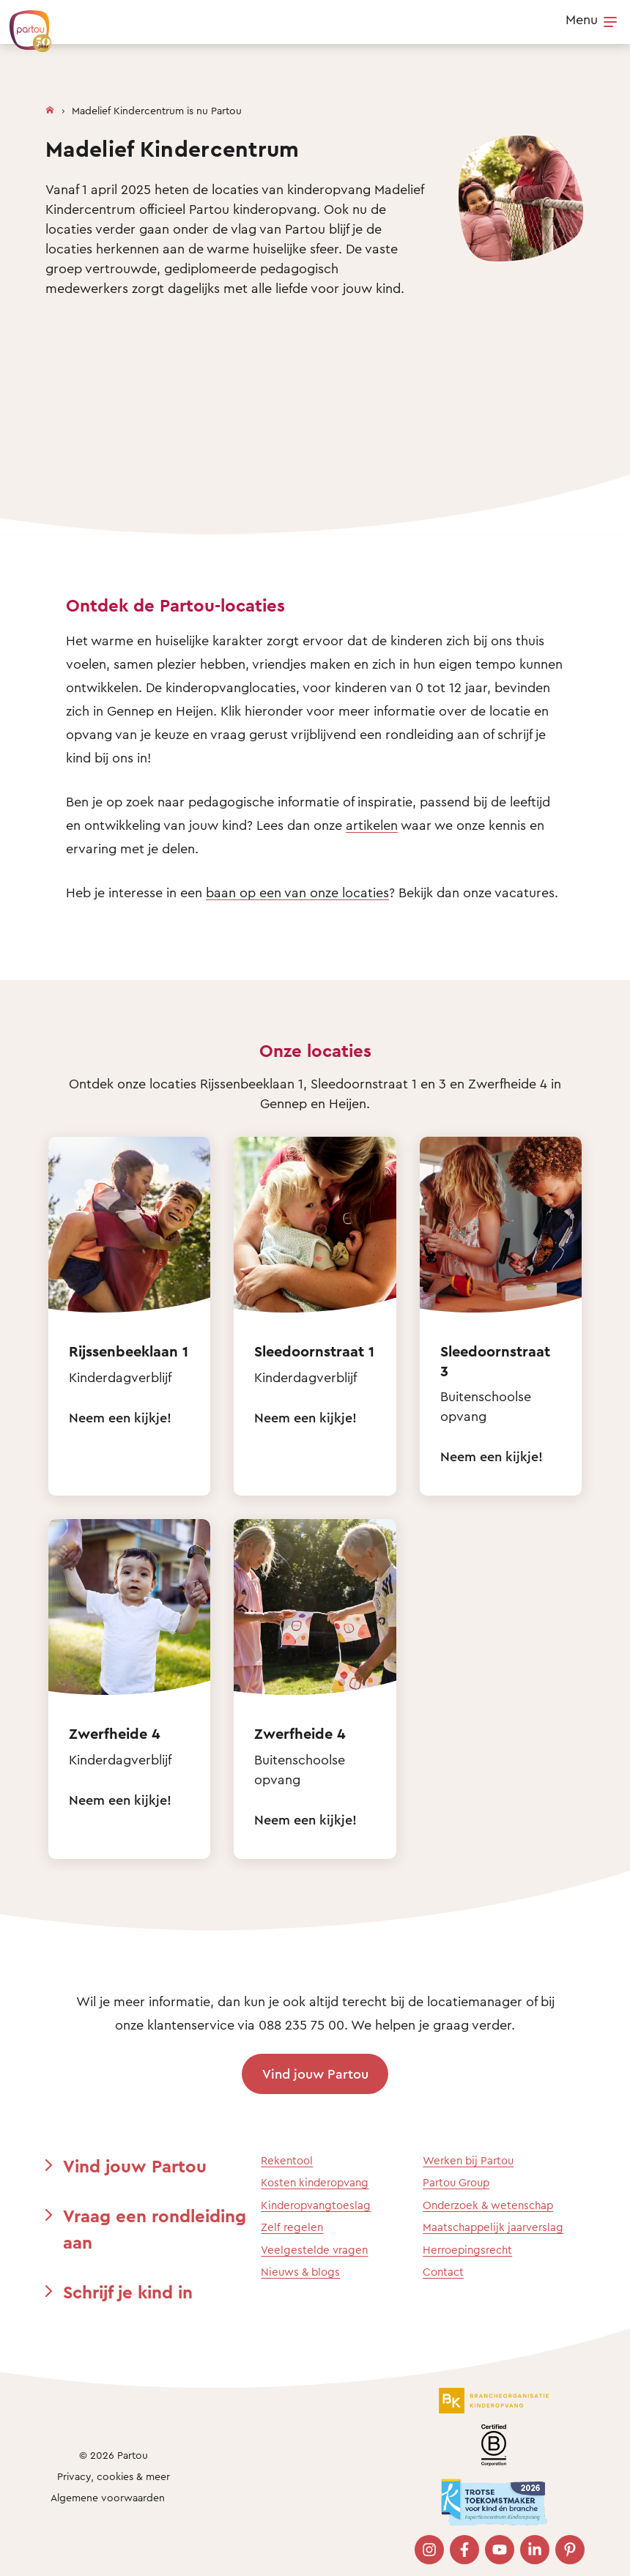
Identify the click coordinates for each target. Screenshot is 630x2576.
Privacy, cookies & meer (113, 2476)
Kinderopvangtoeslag (316, 2205)
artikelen (372, 825)
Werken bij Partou (468, 2160)
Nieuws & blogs (300, 2272)
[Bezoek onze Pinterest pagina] (570, 2549)
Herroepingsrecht (467, 2250)
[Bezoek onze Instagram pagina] (429, 2549)
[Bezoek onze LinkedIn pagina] (534, 2549)
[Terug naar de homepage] (23, 23)
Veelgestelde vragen (314, 2250)
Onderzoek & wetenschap (488, 2205)
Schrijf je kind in (128, 2292)
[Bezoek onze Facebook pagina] (464, 2549)
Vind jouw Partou (315, 2073)
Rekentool (287, 2160)
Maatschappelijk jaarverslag (493, 2227)
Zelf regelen (292, 2227)
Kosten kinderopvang (314, 2182)
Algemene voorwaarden (108, 2497)
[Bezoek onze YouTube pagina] (499, 2549)
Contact (443, 2272)
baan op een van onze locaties (297, 892)
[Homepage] (49, 107)
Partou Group (456, 2182)
